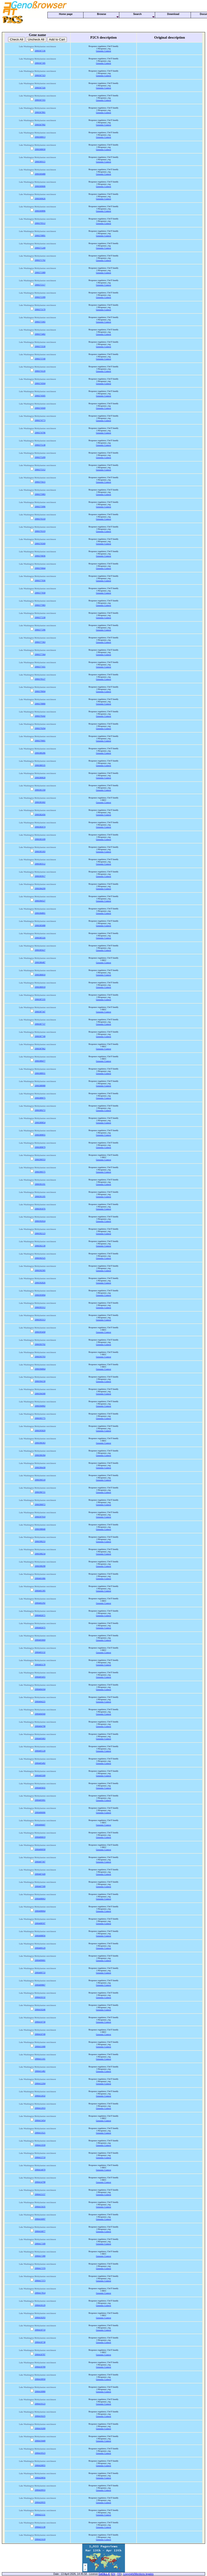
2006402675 (40, 1627)
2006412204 (40, 2083)
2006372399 (40, 297)
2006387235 (40, 999)
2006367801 (40, 112)
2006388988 (40, 1085)
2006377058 (40, 593)
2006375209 (40, 457)
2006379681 (40, 740)
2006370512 (40, 223)
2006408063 (40, 1898)
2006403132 (40, 1652)
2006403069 (40, 1640)
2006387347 (40, 1011)
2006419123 (40, 2404)
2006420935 (40, 2502)
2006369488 (40, 174)
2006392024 (40, 1221)
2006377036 (40, 580)
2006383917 (40, 876)
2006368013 (40, 137)
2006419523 (40, 2453)
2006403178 (40, 1664)
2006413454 (40, 2120)
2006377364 (40, 654)
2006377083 (40, 605)
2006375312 (40, 469)
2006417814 (40, 2293)
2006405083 (40, 1738)
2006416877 (40, 2231)
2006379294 (40, 728)
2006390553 (40, 1159)
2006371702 (40, 260)
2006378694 (40, 691)
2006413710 (40, 2157)
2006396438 (40, 1467)
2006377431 (40, 667)
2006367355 (40, 100)
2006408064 (40, 1911)
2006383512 (40, 864)
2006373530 (40, 346)
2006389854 (40, 1122)
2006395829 (40, 1430)
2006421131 (40, 2514)
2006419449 (40, 2441)
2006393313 (40, 1319)
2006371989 (40, 272)
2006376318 (40, 519)
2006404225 (40, 1701)
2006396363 (40, 1443)
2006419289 (40, 2428)
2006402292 (40, 1603)
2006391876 (40, 1209)
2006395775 (40, 1418)
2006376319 (40, 531)
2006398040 (40, 1529)
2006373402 (40, 334)
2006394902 (40, 1406)
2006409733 (40, 1972)
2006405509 (40, 1775)
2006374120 (40, 371)
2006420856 (40, 2477)
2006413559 (40, 2145)
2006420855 (40, 2465)
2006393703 (40, 1356)
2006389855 (40, 1135)
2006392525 (40, 1258)
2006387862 (40, 1048)
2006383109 (40, 839)
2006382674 (40, 827)
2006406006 (40, 1812)
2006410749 (40, 2034)
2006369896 (40, 211)
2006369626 (40, 198)
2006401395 (40, 1590)
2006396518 (40, 1480)
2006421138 (40, 2527)
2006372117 (40, 285)
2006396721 (40, 1492)
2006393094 (40, 1295)
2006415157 (40, 2194)
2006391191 (40, 1184)
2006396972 (40, 1504)
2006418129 (40, 2305)
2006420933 (40, 2490)
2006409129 (40, 1948)
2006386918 (40, 987)
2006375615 (40, 482)
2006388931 (40, 1073)
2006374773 (40, 420)
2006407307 (40, 1862)
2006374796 (40, 432)
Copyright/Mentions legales (138, 2573)
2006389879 (40, 1147)
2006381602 (40, 802)
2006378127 (40, 679)
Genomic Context (103, 51)
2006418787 (40, 2354)
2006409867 (40, 1985)
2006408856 (40, 1935)
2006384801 (40, 913)
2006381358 (40, 790)
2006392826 (40, 1282)
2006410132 (40, 1997)
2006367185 (40, 63)
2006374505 (40, 395)
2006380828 (40, 777)
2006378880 (40, 703)
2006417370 (40, 2268)
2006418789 (40, 2367)
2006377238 (40, 617)
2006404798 (40, 1726)
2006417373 (40, 2280)
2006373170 (40, 309)
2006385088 (40, 925)
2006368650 (40, 149)
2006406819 (40, 1837)
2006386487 (40, 962)
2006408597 (40, 1923)
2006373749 (40, 359)
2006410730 (40, 2022)
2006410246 (40, 2009)
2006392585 (40, 1270)
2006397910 (40, 1517)
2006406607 (40, 1825)
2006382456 (40, 814)
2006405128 (40, 1751)
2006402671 (40, 1615)
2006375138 (40, 445)
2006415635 (40, 2206)
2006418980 (40, 2391)
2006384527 (40, 901)
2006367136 (40, 51)
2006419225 (40, 2416)
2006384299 (40, 888)
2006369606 (40, 186)
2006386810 (40, 974)
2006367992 (40, 124)
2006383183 (40, 851)
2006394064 (40, 1369)
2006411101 (40, 2059)
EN (113, 2573)
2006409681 (40, 1960)
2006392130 (40, 1246)
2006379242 (40, 716)
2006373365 (40, 322)
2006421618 (40, 2539)
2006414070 (40, 2170)
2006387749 (40, 1036)
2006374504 (40, 383)
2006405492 (40, 1763)
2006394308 (40, 1393)
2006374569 (40, 408)
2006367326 (40, 87)
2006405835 (40, 1788)
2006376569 (40, 543)
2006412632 (40, 2096)
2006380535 (40, 765)
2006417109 (40, 2243)
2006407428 (40, 1874)
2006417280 (40, 2256)
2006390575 (40, 1172)
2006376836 (40, 556)
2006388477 (40, 1061)
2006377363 (40, 642)
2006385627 (40, 950)
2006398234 (40, 1554)
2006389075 (40, 1098)
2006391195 (40, 1196)
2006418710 (40, 2330)
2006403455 (40, 1677)
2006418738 (40, 2342)
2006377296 (40, 630)
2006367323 (40, 75)
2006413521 (40, 2133)
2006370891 (40, 235)
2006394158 (40, 1381)
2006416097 (40, 2219)
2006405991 (40, 1800)
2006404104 (40, 1689)
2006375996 (40, 506)
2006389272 (40, 1110)
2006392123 (40, 1233)
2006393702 (40, 1344)
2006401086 (40, 1578)
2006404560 (40, 1714)
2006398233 (40, 1541)
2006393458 (40, 1332)
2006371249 (40, 248)
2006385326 (40, 938)
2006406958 (40, 1849)
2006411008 (40, 2046)
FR (119, 2573)
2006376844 (40, 568)
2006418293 (40, 2317)
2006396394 (40, 1455)
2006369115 (40, 161)
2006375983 (40, 494)
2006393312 (40, 1307)
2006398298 (40, 1566)
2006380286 (40, 753)
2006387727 (40, 1024)
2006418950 (40, 2379)
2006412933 (40, 2108)
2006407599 (40, 1886)
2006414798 (40, 2182)
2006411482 (40, 2071)
